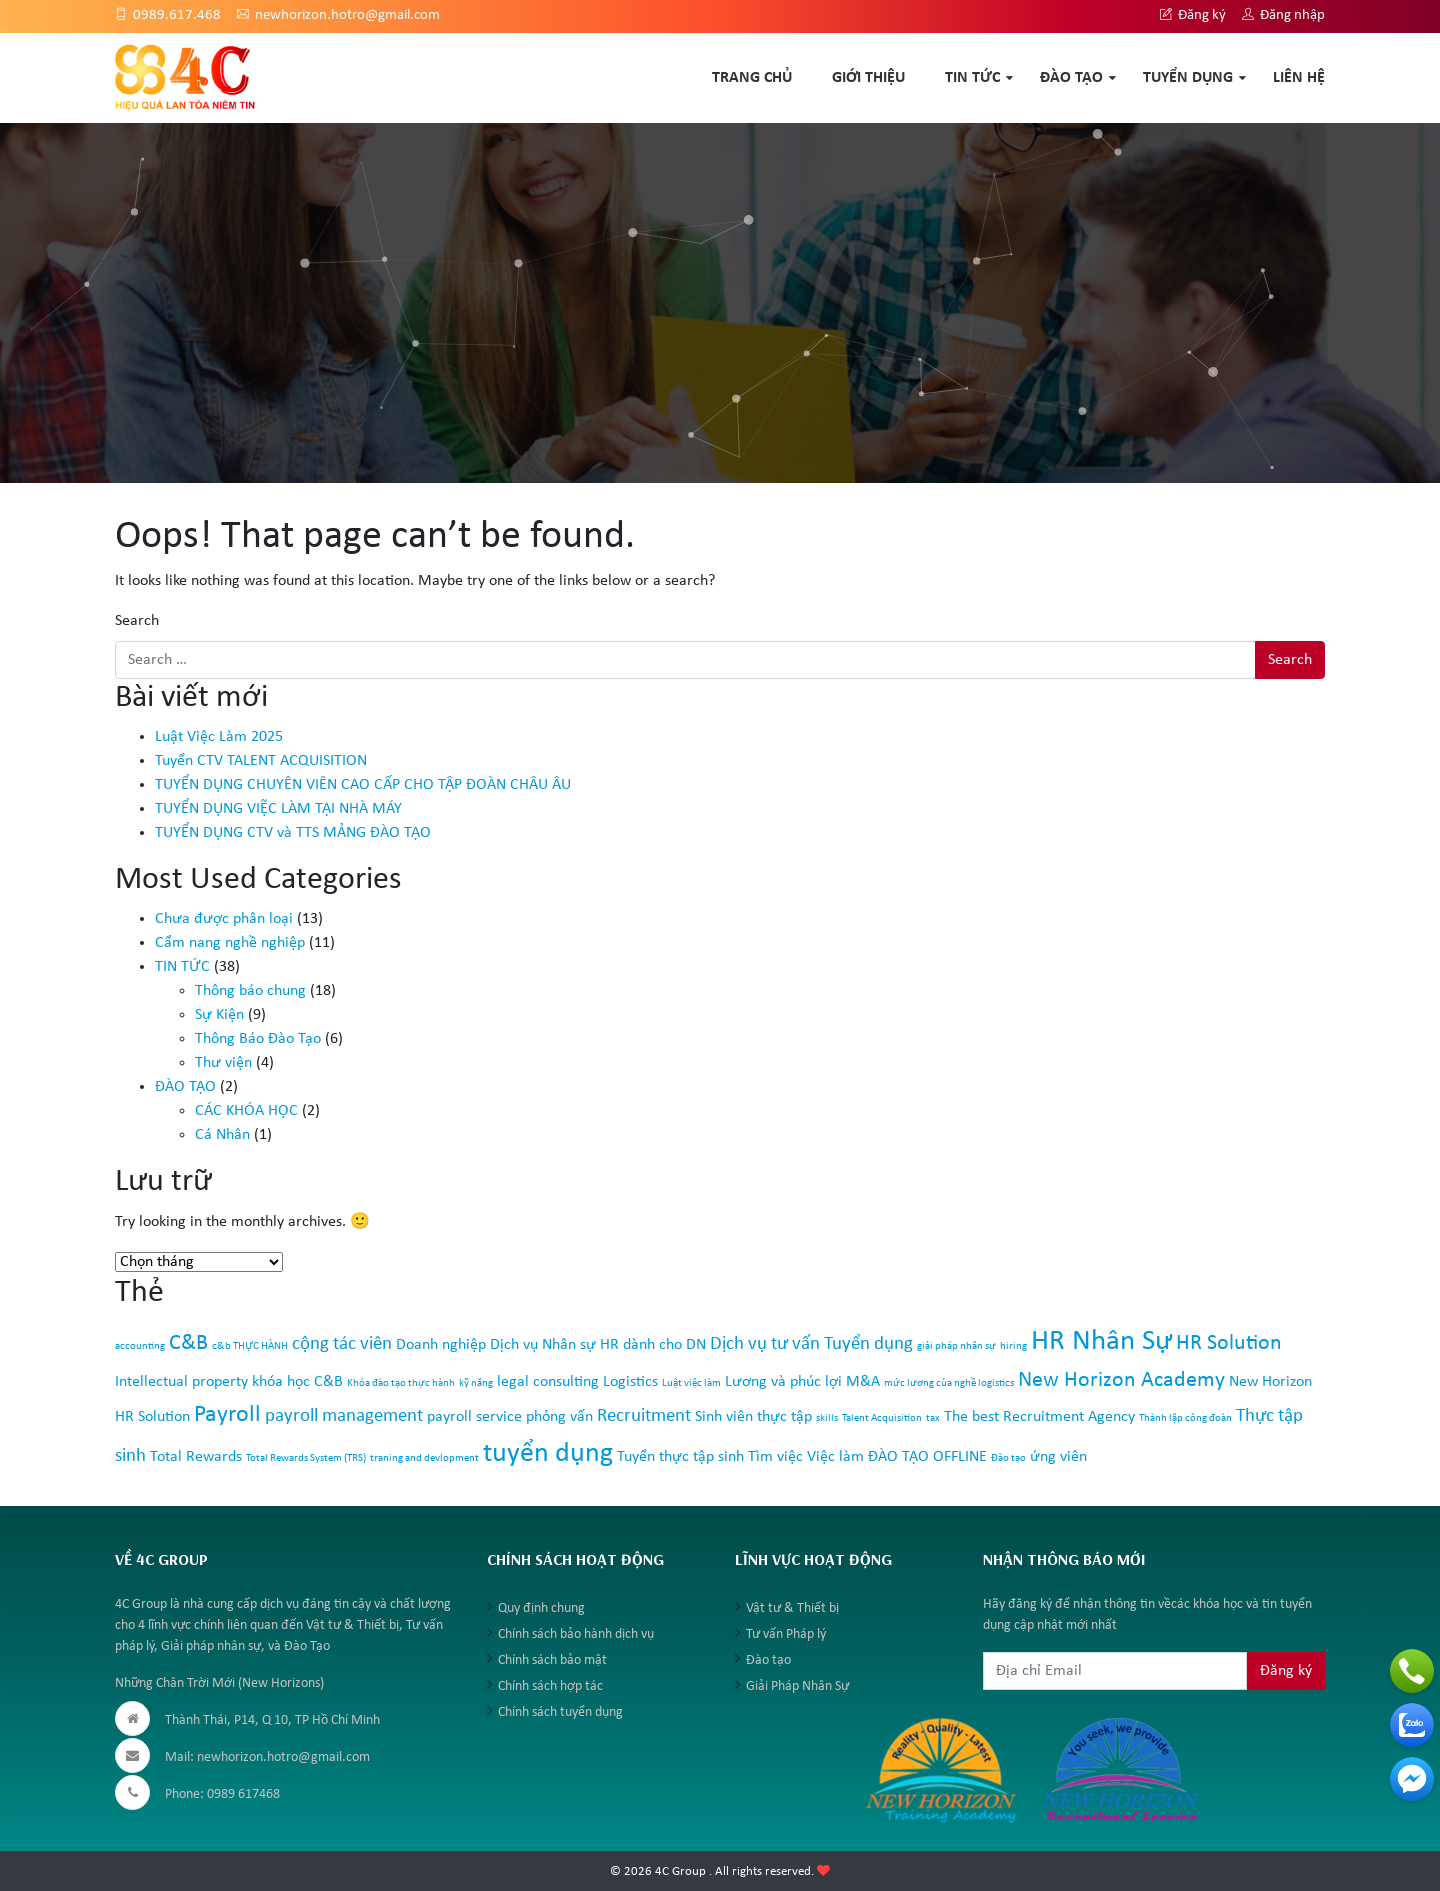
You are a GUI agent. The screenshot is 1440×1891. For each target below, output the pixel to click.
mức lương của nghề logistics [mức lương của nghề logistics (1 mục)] (949, 1383)
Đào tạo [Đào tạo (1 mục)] (1008, 1458)
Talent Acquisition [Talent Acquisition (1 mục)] (882, 1418)
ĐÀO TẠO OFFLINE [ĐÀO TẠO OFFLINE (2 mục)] (927, 1457)
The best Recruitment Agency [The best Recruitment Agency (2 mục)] (1039, 1417)
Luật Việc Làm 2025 (219, 737)
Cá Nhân (222, 1135)
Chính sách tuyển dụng (560, 1712)
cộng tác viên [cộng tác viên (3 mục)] (342, 1344)
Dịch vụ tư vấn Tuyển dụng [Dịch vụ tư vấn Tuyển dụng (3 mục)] (811, 1344)
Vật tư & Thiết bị (792, 1608)
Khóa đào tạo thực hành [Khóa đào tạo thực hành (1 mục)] (401, 1383)
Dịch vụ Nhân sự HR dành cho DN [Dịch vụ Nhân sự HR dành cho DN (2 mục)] (598, 1345)
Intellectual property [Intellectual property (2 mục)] (181, 1382)
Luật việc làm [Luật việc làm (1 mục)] (691, 1383)
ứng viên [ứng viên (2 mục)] (1058, 1457)
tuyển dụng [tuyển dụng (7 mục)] (548, 1454)
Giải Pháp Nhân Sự (797, 1686)
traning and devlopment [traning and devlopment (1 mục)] (424, 1458)
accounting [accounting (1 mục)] (140, 1346)
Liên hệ (1299, 78)
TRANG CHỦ (752, 78)
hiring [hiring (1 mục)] (1013, 1346)
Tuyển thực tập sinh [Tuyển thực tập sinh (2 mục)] (680, 1457)
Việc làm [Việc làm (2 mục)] (835, 1457)
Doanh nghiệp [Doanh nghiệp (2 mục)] (441, 1345)
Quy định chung (541, 1608)
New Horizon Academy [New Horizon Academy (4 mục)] (1121, 1380)
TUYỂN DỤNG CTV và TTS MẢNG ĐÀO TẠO (293, 833)
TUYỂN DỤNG (1188, 78)
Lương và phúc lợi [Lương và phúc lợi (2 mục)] (783, 1382)
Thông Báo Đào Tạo (258, 1039)
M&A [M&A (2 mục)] (863, 1382)
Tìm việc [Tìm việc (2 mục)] (775, 1457)
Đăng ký (1193, 15)
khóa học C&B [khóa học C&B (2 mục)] (297, 1382)
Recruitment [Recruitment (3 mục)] (644, 1416)
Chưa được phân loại (224, 919)
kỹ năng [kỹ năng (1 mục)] (476, 1383)
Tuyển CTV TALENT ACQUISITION (261, 761)
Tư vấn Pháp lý (786, 1634)
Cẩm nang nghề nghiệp (230, 943)
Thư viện (223, 1063)
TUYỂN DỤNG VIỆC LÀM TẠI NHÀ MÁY (278, 809)
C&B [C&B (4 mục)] (188, 1343)
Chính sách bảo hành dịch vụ (576, 1634)
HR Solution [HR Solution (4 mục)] (1229, 1343)
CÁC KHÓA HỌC (246, 1111)
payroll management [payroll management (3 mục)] (344, 1416)
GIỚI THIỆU (868, 78)
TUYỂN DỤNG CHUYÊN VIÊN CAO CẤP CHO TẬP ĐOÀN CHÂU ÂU (363, 785)
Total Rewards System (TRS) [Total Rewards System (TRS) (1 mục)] (306, 1458)
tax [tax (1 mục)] (933, 1418)
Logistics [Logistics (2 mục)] (630, 1382)
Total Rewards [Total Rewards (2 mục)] (196, 1457)
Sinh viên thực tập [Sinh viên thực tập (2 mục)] (753, 1417)
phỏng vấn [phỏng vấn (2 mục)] (559, 1417)
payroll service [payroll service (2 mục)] (474, 1417)
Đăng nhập (1283, 15)
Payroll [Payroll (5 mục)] (227, 1415)
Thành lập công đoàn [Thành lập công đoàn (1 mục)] (1185, 1418)
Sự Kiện (219, 1015)
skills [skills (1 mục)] (827, 1418)
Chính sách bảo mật (552, 1660)
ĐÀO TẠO (1071, 78)
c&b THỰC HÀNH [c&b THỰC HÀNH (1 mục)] (250, 1346)
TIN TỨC (972, 78)
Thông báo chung (250, 991)
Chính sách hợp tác (550, 1686)
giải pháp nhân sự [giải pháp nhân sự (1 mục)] (956, 1346)
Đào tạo (768, 1660)
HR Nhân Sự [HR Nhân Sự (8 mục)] (1101, 1341)
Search (137, 621)
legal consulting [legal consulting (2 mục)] (548, 1382)
